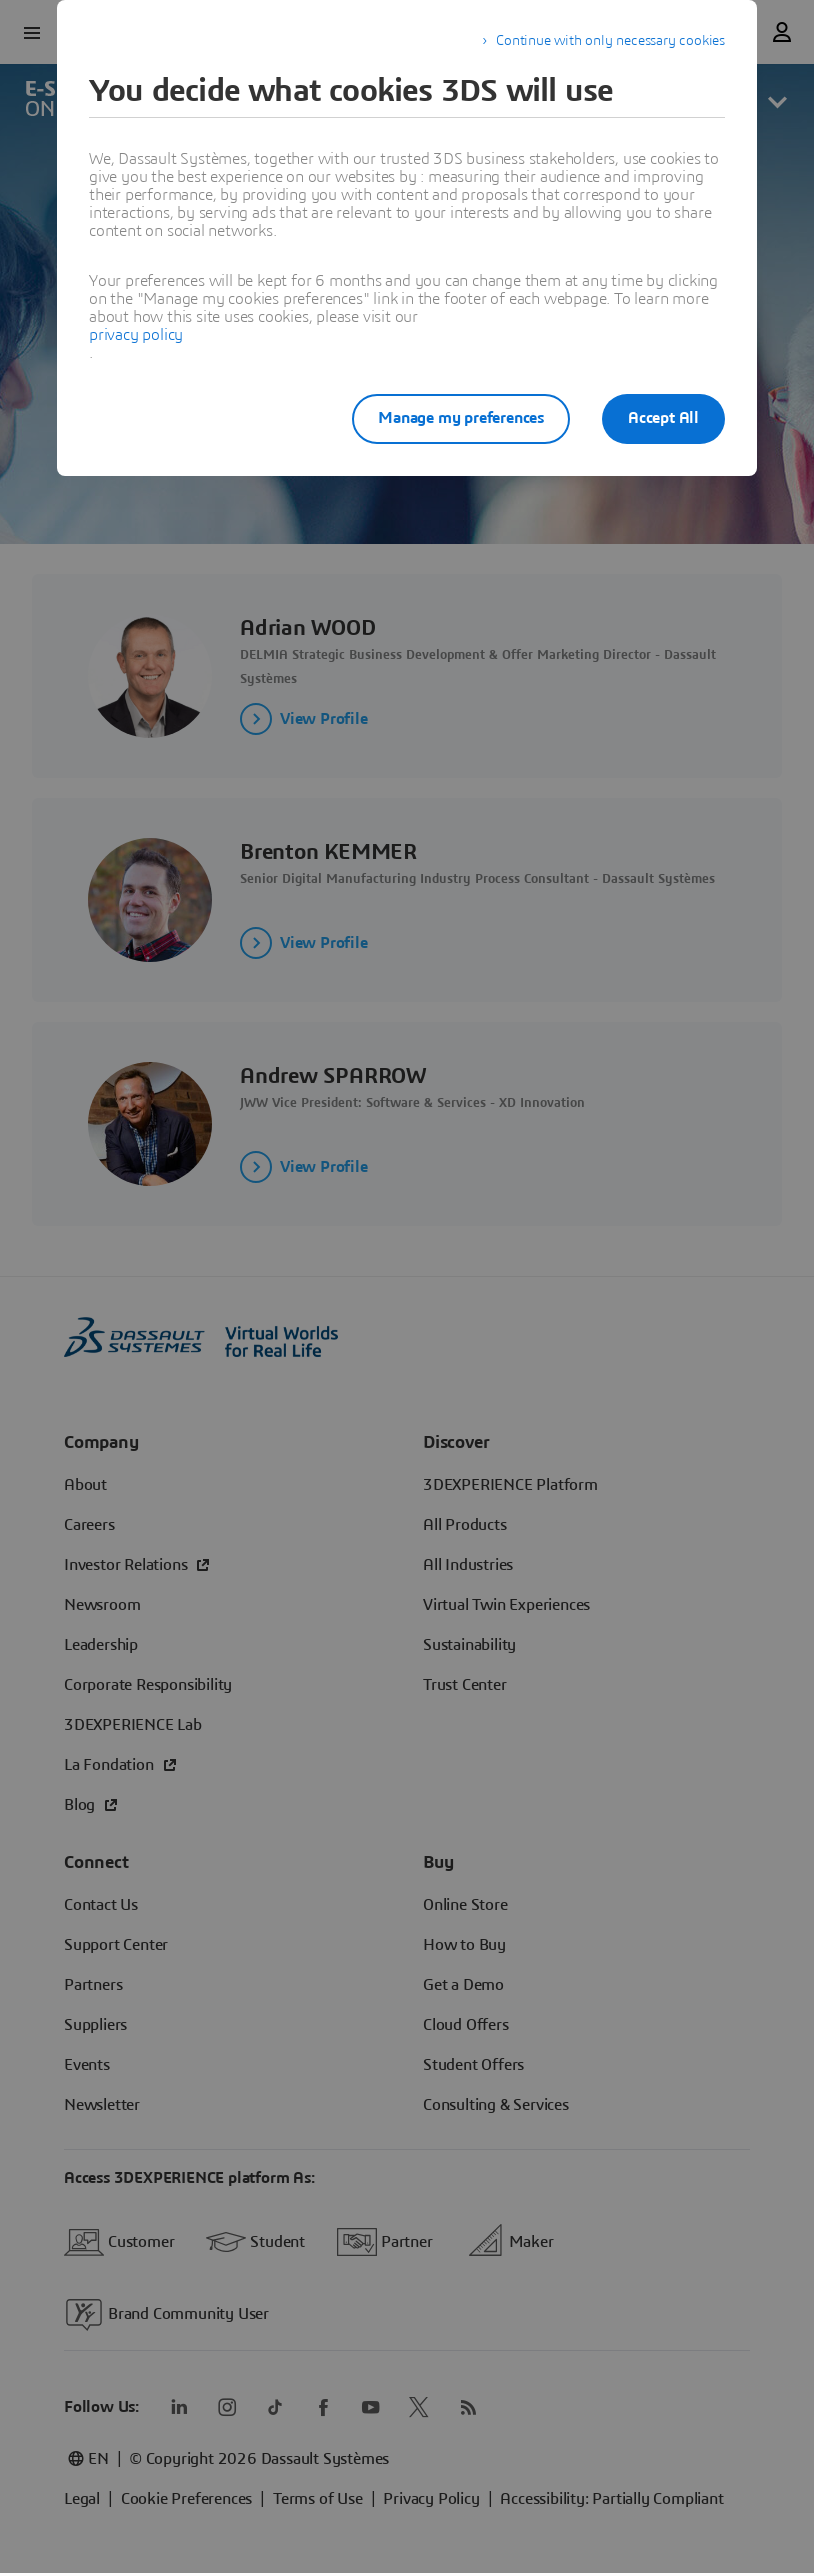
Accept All (663, 418)
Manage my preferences (461, 418)
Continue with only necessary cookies (610, 41)
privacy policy (136, 335)
